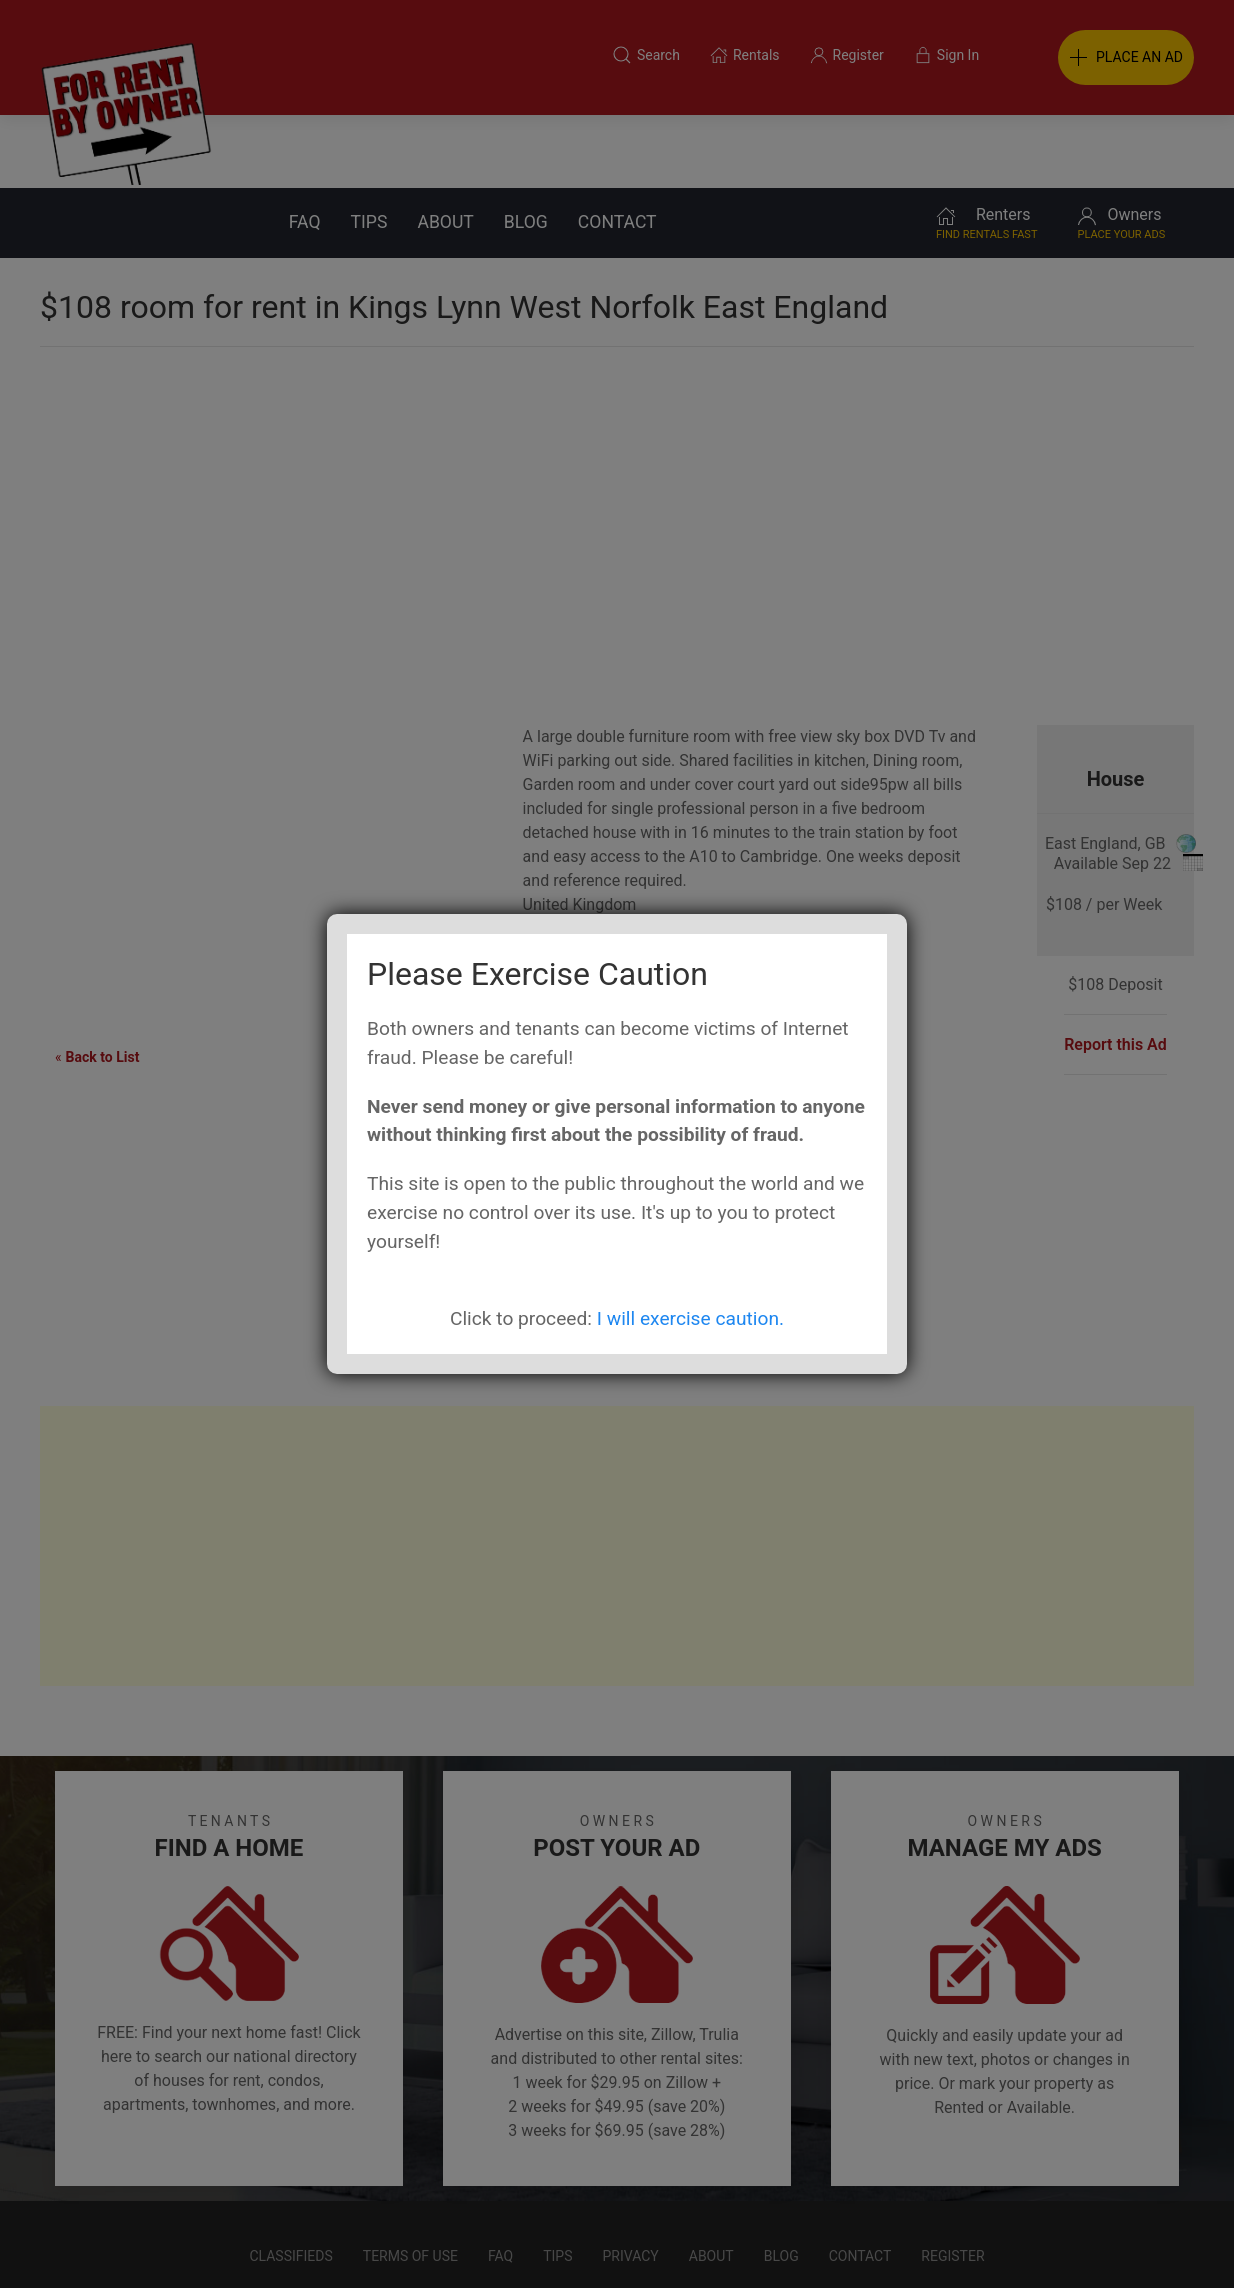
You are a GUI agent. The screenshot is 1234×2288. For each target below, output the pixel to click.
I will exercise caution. (690, 1318)
